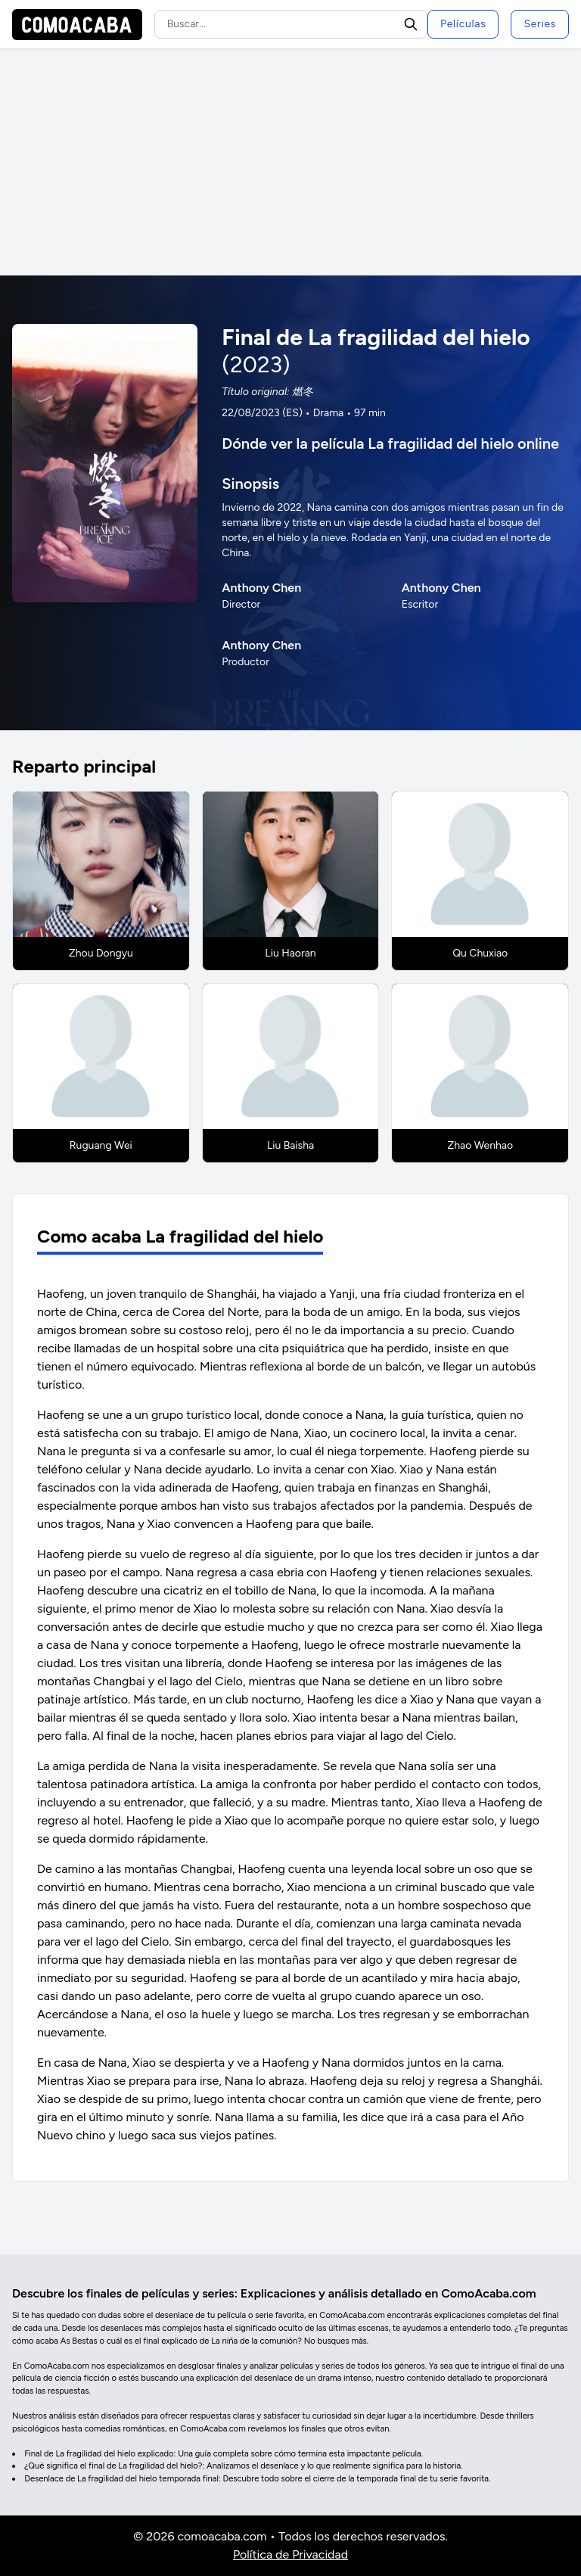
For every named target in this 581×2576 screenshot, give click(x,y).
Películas (463, 23)
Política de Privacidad (290, 2554)
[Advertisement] (290, 162)
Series (540, 23)
